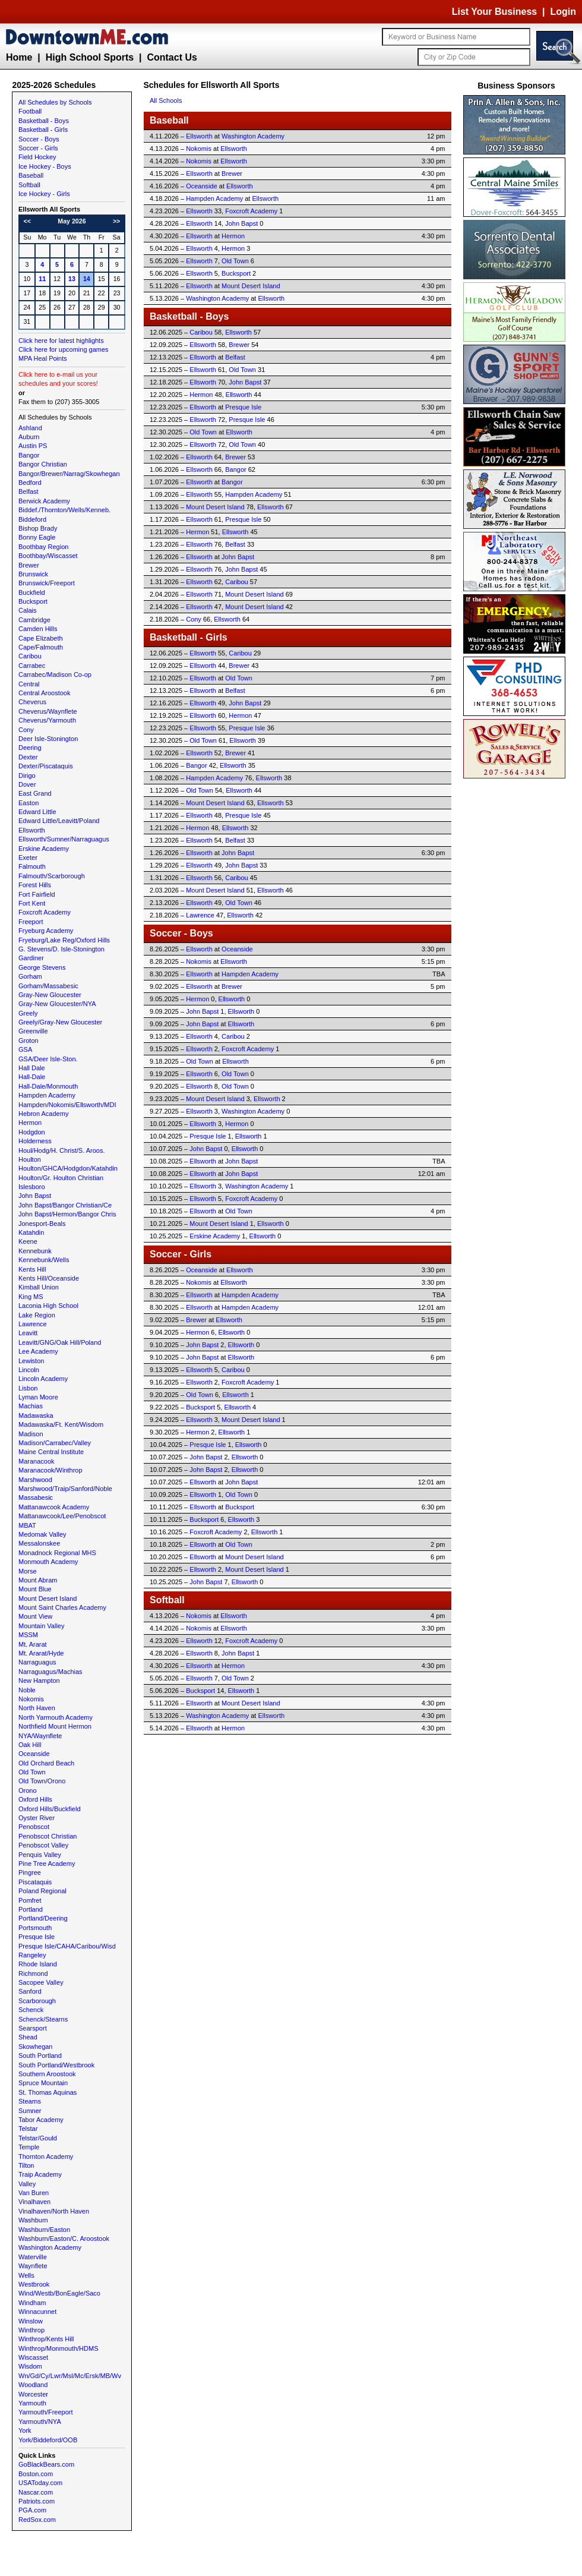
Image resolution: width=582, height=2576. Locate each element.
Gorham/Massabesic (48, 985)
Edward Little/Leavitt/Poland (58, 820)
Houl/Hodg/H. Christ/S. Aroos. (61, 1150)
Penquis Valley (39, 1854)
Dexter (27, 757)
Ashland (30, 427)
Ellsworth (31, 830)
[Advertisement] (516, 959)
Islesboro (31, 1186)
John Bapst (34, 1195)
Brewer (28, 565)
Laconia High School (48, 1305)
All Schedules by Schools (55, 102)
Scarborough (37, 2000)
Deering (30, 747)
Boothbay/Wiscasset (48, 555)
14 (86, 278)
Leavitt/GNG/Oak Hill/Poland (59, 1342)
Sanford (30, 1991)
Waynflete (33, 2265)
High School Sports (90, 57)
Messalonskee (39, 1543)
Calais (27, 610)
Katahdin (31, 1232)
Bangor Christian (42, 464)
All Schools (166, 100)
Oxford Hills (35, 1799)
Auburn (28, 436)
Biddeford (32, 519)
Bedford (30, 482)
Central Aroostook (44, 692)
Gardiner (31, 957)
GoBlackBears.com (46, 2464)
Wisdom (30, 2366)
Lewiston (31, 1360)
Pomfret (30, 1900)
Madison (30, 1433)
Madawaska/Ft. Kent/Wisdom (60, 1424)
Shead (27, 2037)
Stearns (29, 2101)
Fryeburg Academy (45, 930)
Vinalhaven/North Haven (53, 2211)
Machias (30, 1406)
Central (28, 684)
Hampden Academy (46, 1095)
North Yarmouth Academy (55, 1717)
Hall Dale (31, 1067)
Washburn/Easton (44, 2229)
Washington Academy (49, 2247)
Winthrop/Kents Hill (46, 2338)
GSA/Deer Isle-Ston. (48, 1058)
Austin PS (32, 445)
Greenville (33, 1031)
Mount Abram (37, 1580)
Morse (27, 1571)
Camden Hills (37, 628)
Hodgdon (31, 1132)
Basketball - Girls (43, 129)
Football (30, 111)
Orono (27, 1790)
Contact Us (172, 57)
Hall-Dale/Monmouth (48, 1086)
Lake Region (36, 1315)
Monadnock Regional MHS (57, 1552)
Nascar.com (35, 2492)
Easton (28, 802)
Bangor (28, 455)
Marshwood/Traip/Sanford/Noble (65, 1488)
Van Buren (33, 2192)
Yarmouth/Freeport (45, 2412)
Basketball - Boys (43, 120)
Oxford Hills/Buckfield (49, 1808)
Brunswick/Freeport (46, 583)
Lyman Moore (38, 1397)
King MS (30, 1296)
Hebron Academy (43, 1113)
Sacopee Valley (41, 1982)
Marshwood (35, 1479)
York (24, 2430)
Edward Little (37, 811)
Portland (30, 1909)
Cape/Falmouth (40, 647)
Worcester (33, 2394)
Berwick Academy (44, 501)
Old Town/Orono (41, 1780)
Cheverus (32, 701)
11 (42, 278)
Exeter (27, 857)
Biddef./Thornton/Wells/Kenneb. (64, 509)
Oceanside (34, 1753)
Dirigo (27, 775)
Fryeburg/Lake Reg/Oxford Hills (64, 940)
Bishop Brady (37, 528)
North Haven (36, 1707)
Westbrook (33, 2284)
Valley (27, 2183)
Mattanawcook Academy (53, 1507)
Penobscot (33, 1826)
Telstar (27, 2128)
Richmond (33, 1973)
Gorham (30, 976)
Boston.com (35, 2473)
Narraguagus (37, 1662)
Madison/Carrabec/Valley (54, 1442)
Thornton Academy (45, 2156)
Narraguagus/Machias (50, 1671)
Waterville (32, 2256)
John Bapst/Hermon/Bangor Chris (67, 1214)
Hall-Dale (31, 1076)
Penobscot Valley (43, 1845)
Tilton (26, 2165)
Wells (26, 2275)
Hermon (30, 1122)
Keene (27, 1241)
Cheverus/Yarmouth (47, 720)
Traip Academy (40, 2174)
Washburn (33, 2220)
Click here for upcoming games (63, 349)
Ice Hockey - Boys (44, 166)
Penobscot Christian (47, 1836)
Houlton (29, 1159)
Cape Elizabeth (40, 638)
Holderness (35, 1140)
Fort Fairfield (36, 894)
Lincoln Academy (43, 1378)
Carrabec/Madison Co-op (54, 674)
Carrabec (31, 665)
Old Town (32, 1772)
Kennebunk (35, 1250)
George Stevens (42, 967)
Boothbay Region (43, 546)
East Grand (35, 793)
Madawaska (35, 1415)
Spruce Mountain (43, 2082)
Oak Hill (30, 1744)
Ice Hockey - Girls (44, 193)
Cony (26, 729)
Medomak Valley (42, 1534)
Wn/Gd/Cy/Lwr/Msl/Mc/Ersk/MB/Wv (69, 2375)
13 (71, 278)
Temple (28, 2147)
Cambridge (34, 619)
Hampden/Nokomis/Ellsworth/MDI (67, 1104)
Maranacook (36, 1461)
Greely (27, 1013)
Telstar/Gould (37, 2138)
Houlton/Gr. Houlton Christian (60, 1177)
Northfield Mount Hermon (54, 1726)
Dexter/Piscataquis (45, 766)
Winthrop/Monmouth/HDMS (58, 2348)
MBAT (27, 1525)
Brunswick (33, 574)
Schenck (30, 2009)
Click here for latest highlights (61, 340)
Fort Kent (31, 903)
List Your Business (494, 12)
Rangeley (32, 1955)
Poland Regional (42, 1890)
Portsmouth (35, 1927)
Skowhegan (35, 2046)
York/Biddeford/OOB (47, 2439)
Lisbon (27, 1388)
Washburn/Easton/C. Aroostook (63, 2238)
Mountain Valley (41, 1625)
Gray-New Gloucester (49, 994)
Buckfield (31, 592)
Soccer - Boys (38, 139)
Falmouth (32, 866)
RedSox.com (37, 2519)
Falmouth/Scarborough (51, 875)
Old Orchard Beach (46, 1763)
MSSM (28, 1634)
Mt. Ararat (32, 1644)
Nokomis (31, 1698)
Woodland (33, 2384)
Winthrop (31, 2330)
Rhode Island (37, 1964)
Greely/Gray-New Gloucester (60, 1022)
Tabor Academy (41, 2119)
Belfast (28, 491)
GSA (25, 1049)
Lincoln (28, 1369)
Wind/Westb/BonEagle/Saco (59, 2293)
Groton (28, 1040)
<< (27, 221)
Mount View (35, 1616)
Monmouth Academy (48, 1561)
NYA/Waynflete (40, 1735)
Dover (27, 784)
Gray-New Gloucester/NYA (57, 1003)
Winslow (30, 2321)
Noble (27, 1690)
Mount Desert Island (47, 1598)
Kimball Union (38, 1287)
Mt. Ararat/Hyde (41, 1653)
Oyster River (36, 1817)
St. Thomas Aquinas (47, 2092)
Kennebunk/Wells (43, 1259)
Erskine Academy (43, 848)
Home (19, 57)
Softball (29, 184)
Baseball (30, 175)
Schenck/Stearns (43, 2019)
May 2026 (72, 221)
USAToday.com (40, 2482)
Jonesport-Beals (42, 1223)
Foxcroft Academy (44, 912)
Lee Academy (38, 1351)
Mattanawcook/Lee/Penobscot (62, 1515)
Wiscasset (33, 2357)
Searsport (32, 2028)
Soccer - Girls (38, 148)
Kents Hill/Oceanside (48, 1278)
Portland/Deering (43, 1918)
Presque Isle (36, 1936)
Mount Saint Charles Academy (62, 1607)
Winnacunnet (37, 2311)
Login (563, 12)
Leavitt (27, 1332)
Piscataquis (35, 1882)
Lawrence (32, 1324)
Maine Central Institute (51, 1451)
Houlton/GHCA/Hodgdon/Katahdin (68, 1168)
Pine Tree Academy (46, 1863)
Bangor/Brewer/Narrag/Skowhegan (69, 473)
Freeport (30, 921)
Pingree (29, 1872)
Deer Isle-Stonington (48, 738)
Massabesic (35, 1497)
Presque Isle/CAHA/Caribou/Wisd (67, 1946)
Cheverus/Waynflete (47, 711)
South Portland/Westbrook (56, 2065)
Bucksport (33, 601)
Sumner (30, 2110)
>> (116, 221)
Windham (32, 2302)
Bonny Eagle (36, 537)
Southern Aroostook (47, 2073)
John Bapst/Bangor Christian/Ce (65, 1205)
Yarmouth (32, 2403)
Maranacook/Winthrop (50, 1470)
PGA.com (32, 2510)
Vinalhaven (34, 2201)
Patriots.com (36, 2501)
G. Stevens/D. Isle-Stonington (61, 949)
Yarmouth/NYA (39, 2421)
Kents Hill (32, 1269)
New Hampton (39, 1680)
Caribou (30, 656)
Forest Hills (34, 884)
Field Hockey (37, 156)
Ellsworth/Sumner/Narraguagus (63, 839)
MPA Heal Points (42, 358)
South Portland (40, 2055)
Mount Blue (35, 1589)
